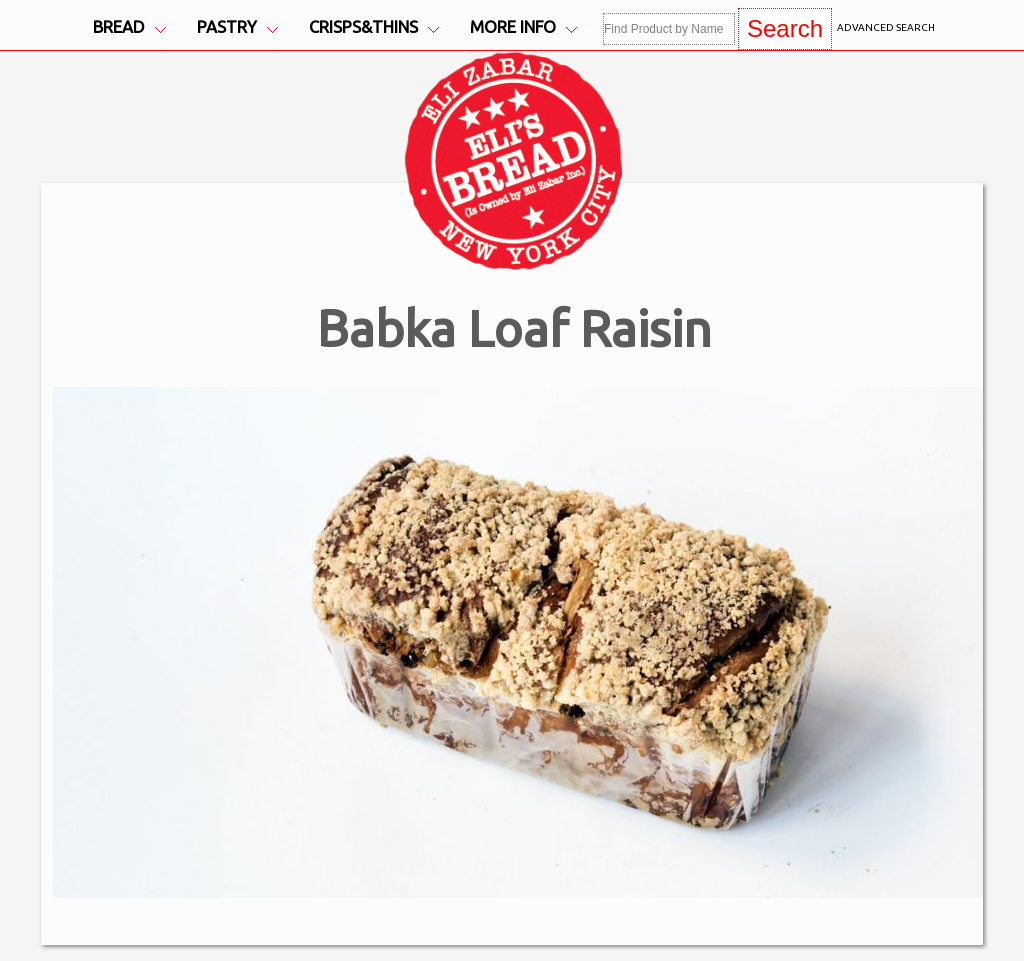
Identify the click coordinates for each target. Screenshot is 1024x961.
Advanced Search (886, 27)
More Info (523, 27)
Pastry (237, 27)
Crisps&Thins (374, 27)
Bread (129, 27)
